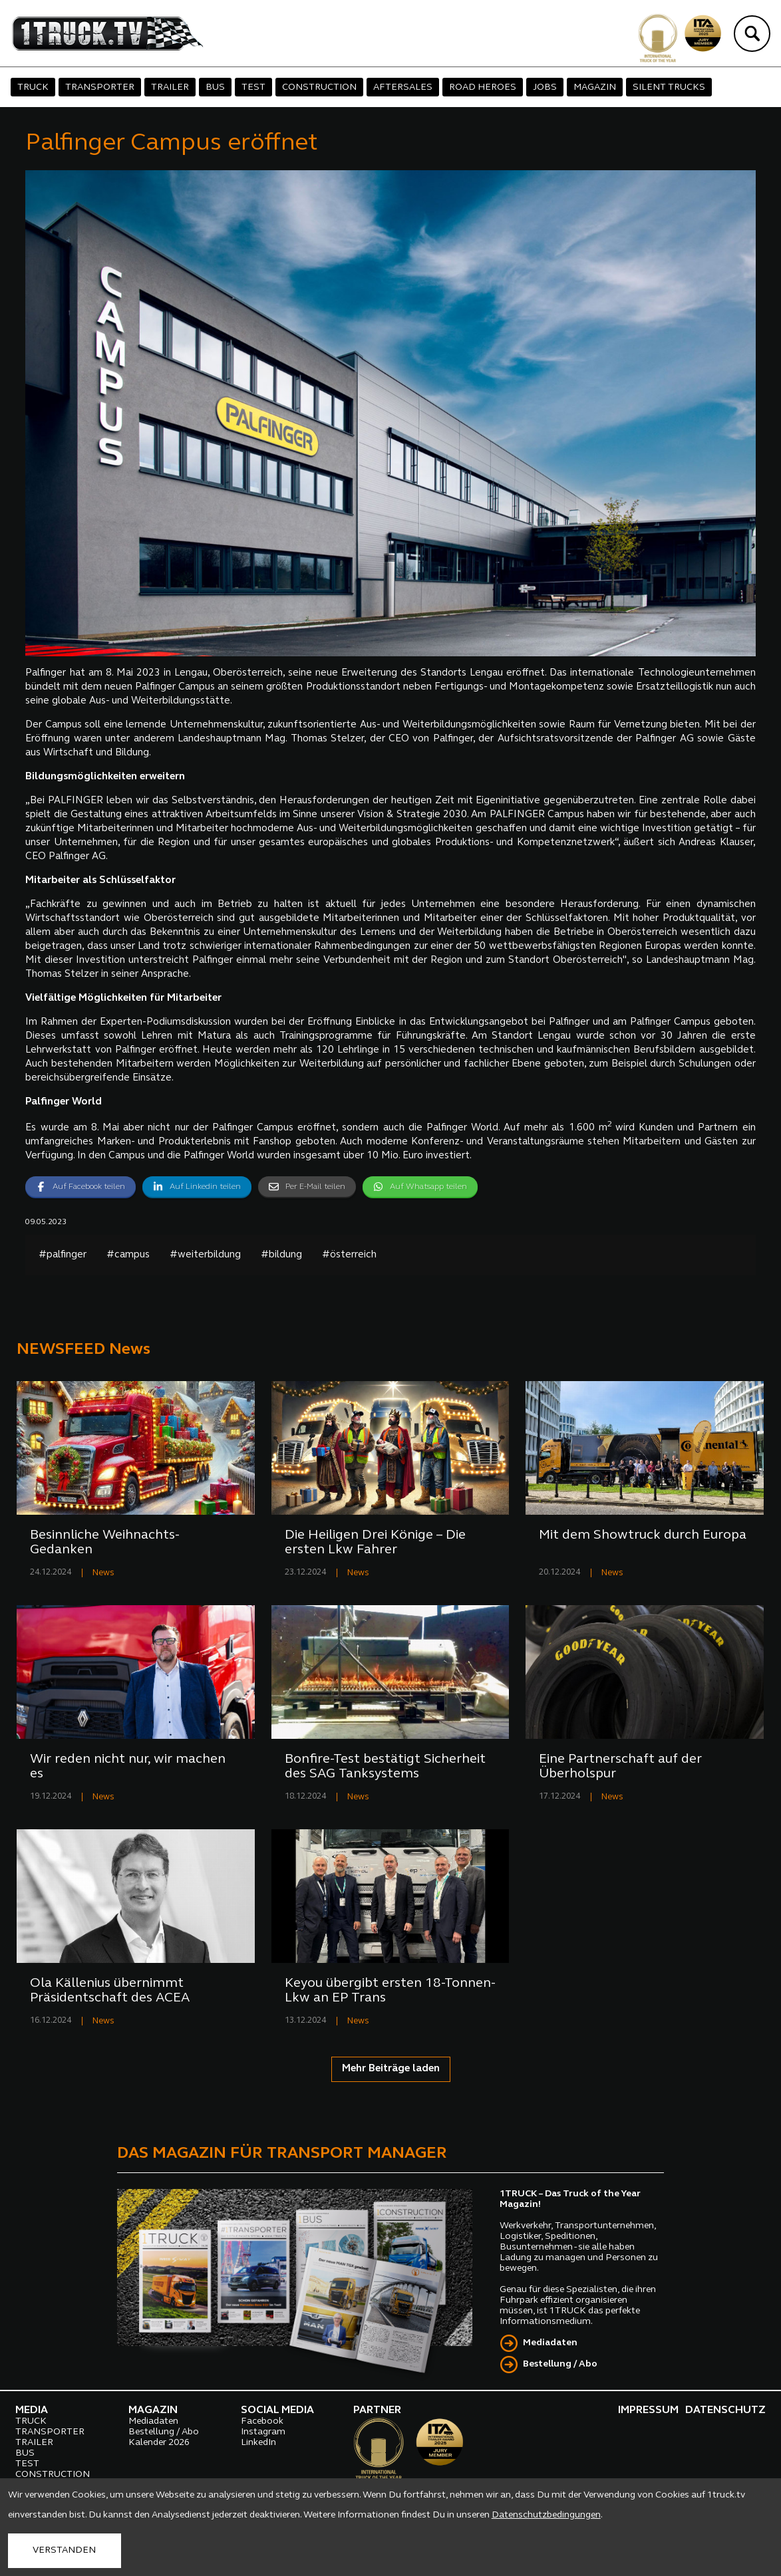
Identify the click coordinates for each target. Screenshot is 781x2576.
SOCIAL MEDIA (277, 2410)
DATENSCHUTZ (725, 2410)
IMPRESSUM (648, 2410)
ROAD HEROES (482, 87)
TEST (253, 87)
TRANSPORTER (99, 87)
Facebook (262, 2421)
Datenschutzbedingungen (546, 2515)
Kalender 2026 (159, 2443)
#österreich (349, 1255)
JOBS (545, 87)
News (103, 1573)
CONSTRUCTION (319, 87)
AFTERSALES (402, 87)
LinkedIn (258, 2443)
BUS (215, 87)
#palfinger (62, 1255)
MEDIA (31, 2410)
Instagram (263, 2432)
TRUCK (33, 87)
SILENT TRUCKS (669, 87)
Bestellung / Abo (560, 2364)
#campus (128, 1255)
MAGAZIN (594, 87)
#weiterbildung (205, 1255)
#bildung (281, 1255)
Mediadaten (550, 2343)
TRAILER (170, 87)
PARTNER (377, 2410)
